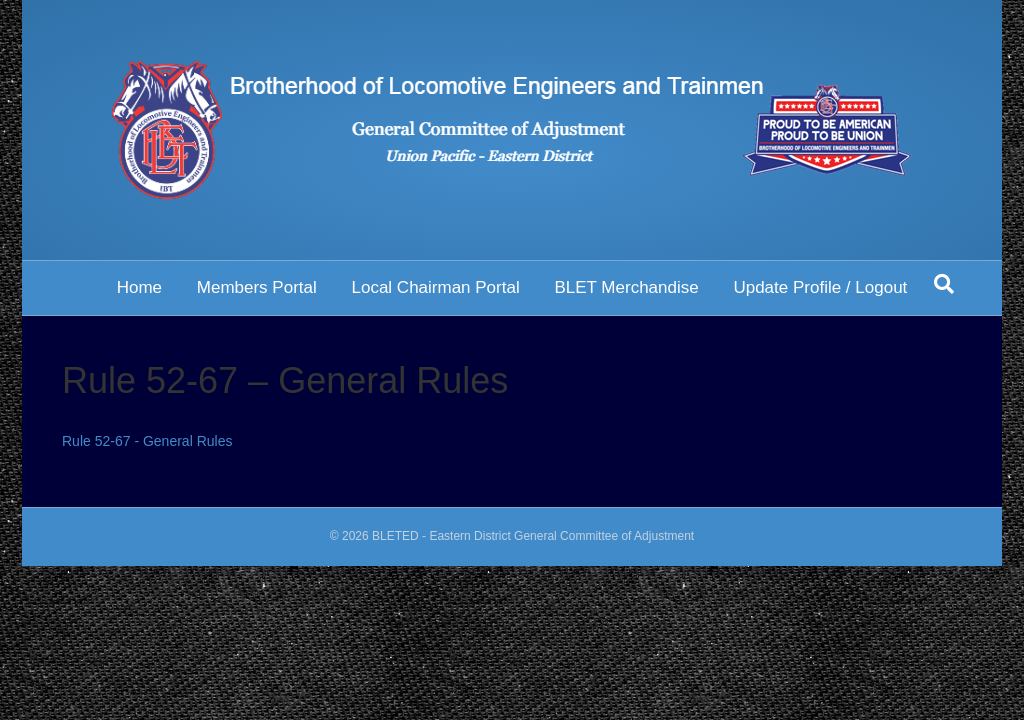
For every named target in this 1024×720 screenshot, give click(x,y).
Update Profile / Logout (820, 287)
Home (139, 287)
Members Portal (257, 287)
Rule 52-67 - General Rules (147, 441)
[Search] (944, 284)
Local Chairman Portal (435, 287)
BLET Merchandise (626, 287)
